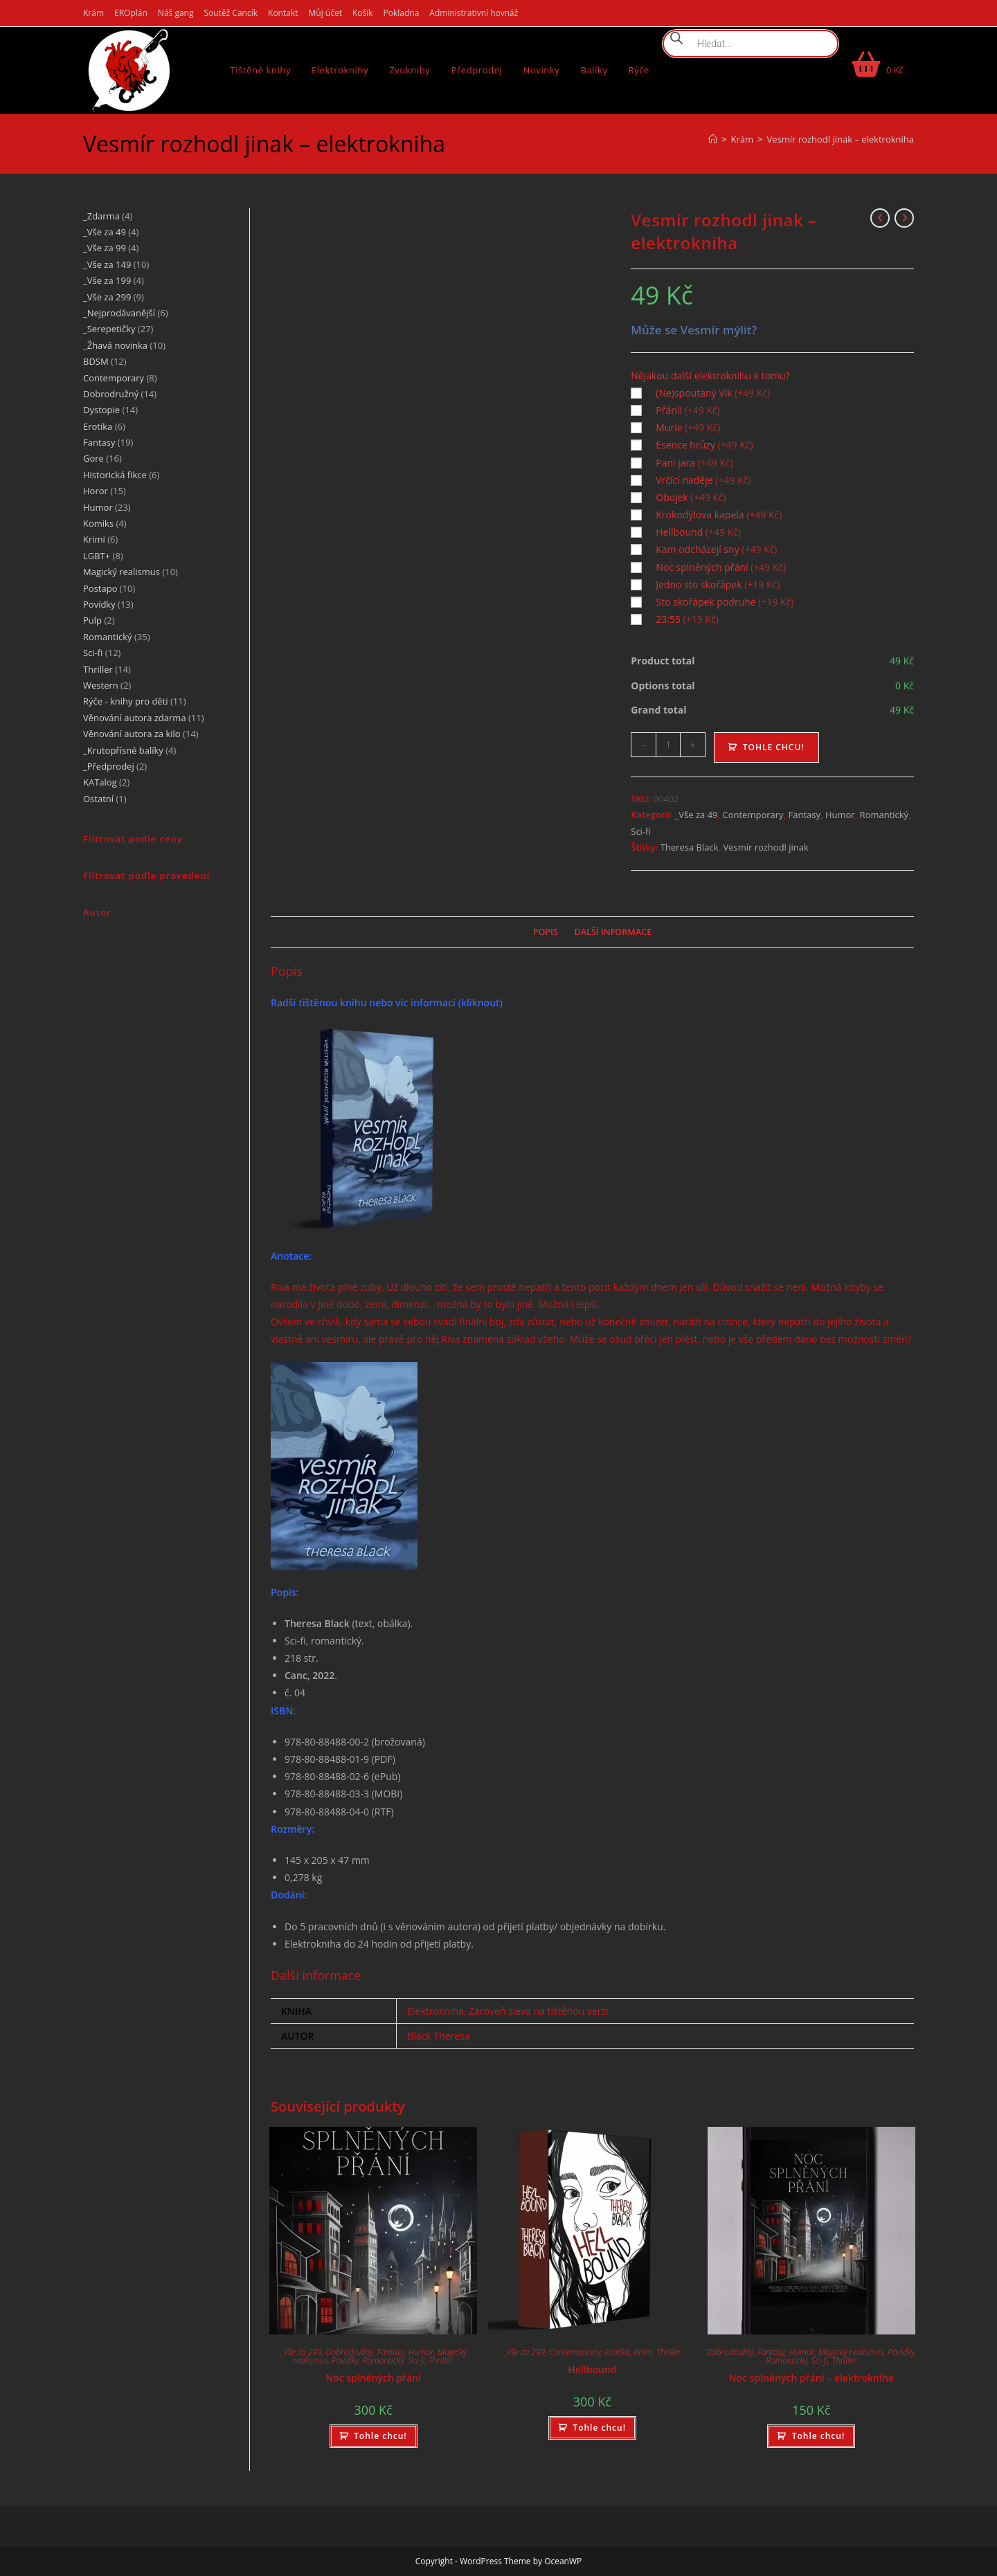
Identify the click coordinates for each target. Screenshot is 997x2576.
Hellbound (592, 2369)
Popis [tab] (545, 932)
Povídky (345, 2360)
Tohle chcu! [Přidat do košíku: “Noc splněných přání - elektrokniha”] (818, 2436)
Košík (362, 13)
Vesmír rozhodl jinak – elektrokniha (841, 139)
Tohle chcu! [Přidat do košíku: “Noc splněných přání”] (380, 2436)
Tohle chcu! (774, 747)
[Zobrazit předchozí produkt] (880, 218)
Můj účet (325, 13)
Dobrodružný (348, 2352)
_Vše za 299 (301, 2352)
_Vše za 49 (696, 814)
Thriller (441, 2360)
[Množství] (668, 744)
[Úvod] (712, 139)
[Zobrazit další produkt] (904, 218)
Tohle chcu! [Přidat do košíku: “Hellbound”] (599, 2427)
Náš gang (176, 13)
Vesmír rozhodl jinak (765, 847)
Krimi (643, 2352)
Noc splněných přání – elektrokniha (811, 2377)
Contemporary (752, 814)
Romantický (884, 814)
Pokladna (402, 13)
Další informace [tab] (613, 932)
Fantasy (804, 814)
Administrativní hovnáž (473, 13)
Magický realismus (850, 2352)
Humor (840, 814)
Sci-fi (640, 831)
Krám (93, 13)
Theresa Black (690, 847)
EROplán (130, 13)
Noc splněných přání (373, 2377)
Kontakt (283, 13)
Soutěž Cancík (231, 13)
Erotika (617, 2352)
